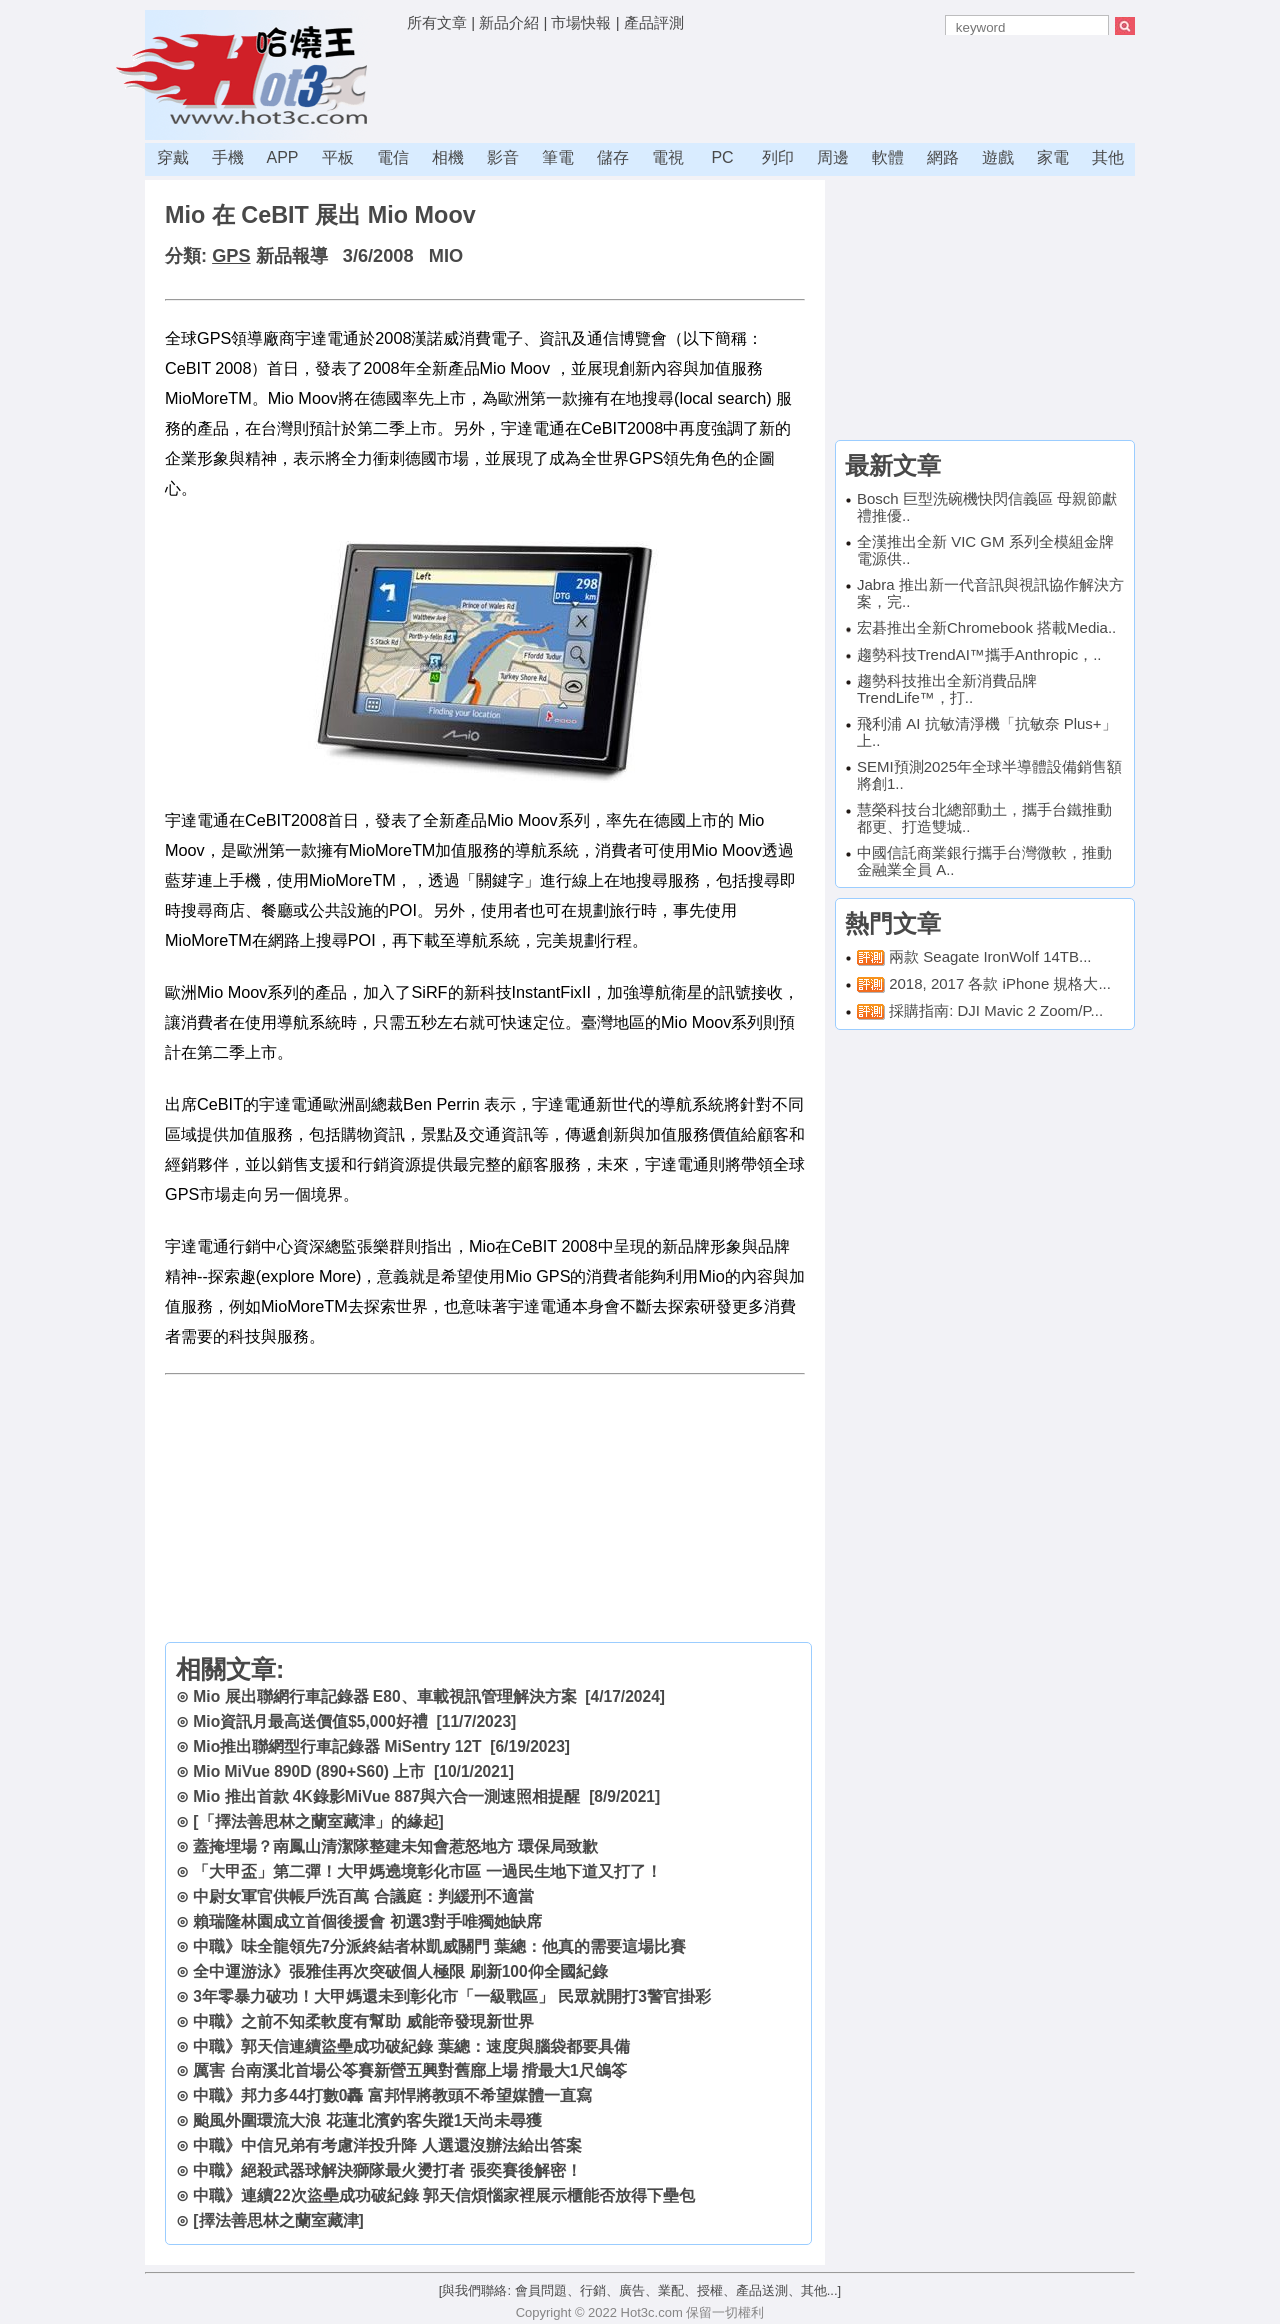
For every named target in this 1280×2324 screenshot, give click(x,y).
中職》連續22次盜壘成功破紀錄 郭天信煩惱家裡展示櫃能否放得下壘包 (444, 2195)
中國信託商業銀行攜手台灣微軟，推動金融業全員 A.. (984, 861)
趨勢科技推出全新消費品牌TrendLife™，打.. (947, 689)
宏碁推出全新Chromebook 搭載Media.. (986, 627)
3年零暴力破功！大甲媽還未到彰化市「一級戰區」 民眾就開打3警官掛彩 (452, 1996)
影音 (503, 157)
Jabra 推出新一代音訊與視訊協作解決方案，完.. (990, 593)
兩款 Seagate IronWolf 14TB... (990, 956)
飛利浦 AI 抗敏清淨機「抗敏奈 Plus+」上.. (987, 732)
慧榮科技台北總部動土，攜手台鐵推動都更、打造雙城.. (984, 818)
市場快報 (581, 22)
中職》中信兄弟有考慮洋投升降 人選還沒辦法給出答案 (387, 2145)
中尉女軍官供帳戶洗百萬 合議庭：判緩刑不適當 (363, 1896)
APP (282, 157)
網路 (943, 157)
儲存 (613, 157)
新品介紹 (509, 22)
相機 (448, 157)
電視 (668, 157)
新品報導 (292, 256)
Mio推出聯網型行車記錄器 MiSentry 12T (337, 1746)
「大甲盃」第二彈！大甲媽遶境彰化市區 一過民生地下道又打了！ (427, 1871)
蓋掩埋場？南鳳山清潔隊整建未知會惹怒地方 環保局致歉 (395, 1846)
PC (722, 157)
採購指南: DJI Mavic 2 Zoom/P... (996, 1010)
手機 (228, 157)
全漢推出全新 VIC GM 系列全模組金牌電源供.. (985, 550)
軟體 (888, 157)
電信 (393, 157)
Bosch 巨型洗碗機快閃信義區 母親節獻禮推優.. (987, 507)
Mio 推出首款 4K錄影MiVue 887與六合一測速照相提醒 (386, 1796)
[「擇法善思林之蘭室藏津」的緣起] (318, 1821)
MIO (446, 256)
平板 (338, 157)
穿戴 (173, 157)
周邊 (833, 157)
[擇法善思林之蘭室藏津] (278, 2220)
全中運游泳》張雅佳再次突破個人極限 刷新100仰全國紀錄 (400, 1971)
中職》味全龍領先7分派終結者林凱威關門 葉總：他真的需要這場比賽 (439, 1946)
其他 (1108, 157)
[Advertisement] (771, 85)
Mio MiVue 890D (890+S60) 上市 (309, 1771)
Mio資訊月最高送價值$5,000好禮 (310, 1721)
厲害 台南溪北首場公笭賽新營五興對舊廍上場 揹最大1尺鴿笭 (409, 2070)
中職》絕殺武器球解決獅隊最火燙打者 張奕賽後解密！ (387, 2170)
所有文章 (437, 22)
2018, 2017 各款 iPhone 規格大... (1000, 983)
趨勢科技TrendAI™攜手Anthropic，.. (979, 654)
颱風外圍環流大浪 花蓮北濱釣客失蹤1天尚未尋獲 (367, 2120)
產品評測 (654, 22)
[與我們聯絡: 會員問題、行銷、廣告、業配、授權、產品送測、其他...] (640, 2290)
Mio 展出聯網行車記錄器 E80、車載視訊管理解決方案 (384, 1696)
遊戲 (998, 157)
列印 (778, 157)
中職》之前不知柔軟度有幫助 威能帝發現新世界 (363, 2021)
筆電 (558, 157)
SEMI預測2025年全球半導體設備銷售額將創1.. (989, 775)
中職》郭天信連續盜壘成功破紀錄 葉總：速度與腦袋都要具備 (411, 2046)
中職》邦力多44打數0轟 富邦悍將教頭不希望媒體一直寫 (392, 2095)
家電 (1053, 157)
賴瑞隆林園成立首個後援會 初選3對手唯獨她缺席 (367, 1921)
